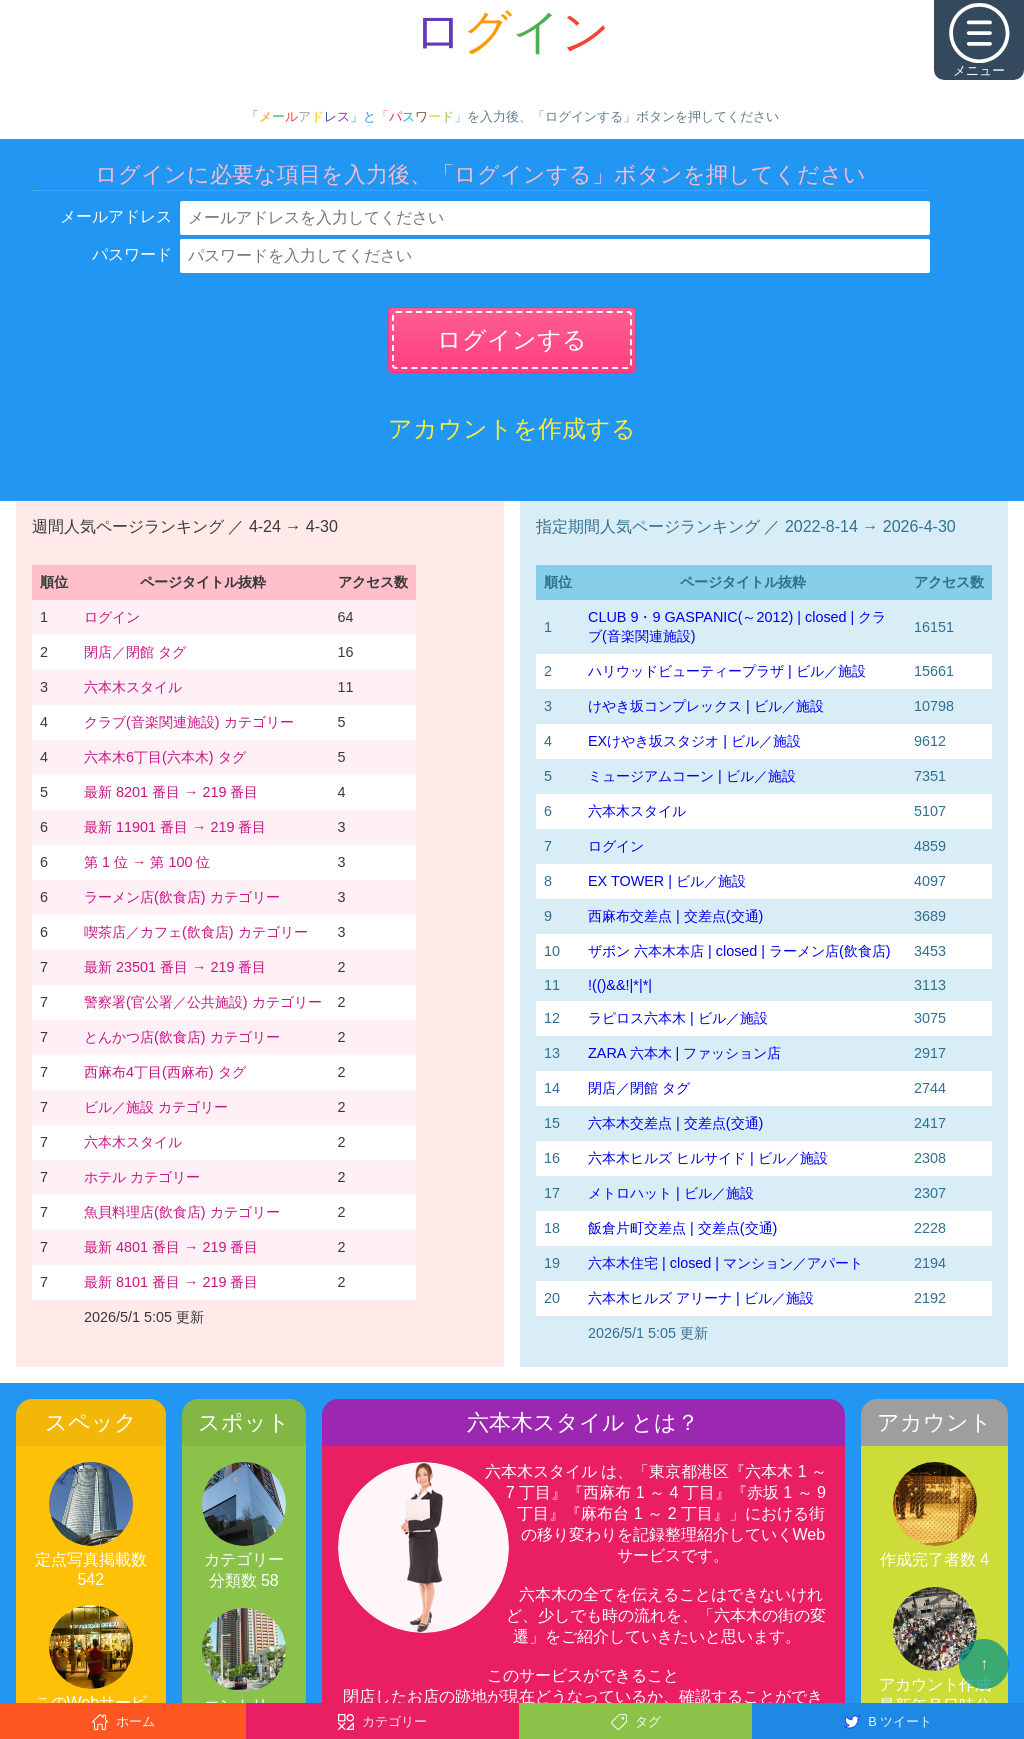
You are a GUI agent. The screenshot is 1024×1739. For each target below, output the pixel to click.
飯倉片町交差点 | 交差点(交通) (682, 1228)
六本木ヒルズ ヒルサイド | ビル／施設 (708, 1158)
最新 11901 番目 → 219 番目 (175, 827)
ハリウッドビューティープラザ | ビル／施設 (727, 671)
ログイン (112, 617)
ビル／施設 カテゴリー (156, 1107)
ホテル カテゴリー (142, 1177)
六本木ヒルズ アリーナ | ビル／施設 (701, 1298)
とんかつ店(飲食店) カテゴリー (182, 1037)
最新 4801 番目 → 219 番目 (171, 1247)
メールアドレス (116, 216)
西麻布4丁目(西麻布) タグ (165, 1072)
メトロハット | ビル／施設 (671, 1193)
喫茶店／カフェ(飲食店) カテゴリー (196, 932)
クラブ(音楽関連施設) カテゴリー (189, 722)
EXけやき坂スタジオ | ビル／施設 (694, 741)
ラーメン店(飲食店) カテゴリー (182, 897)
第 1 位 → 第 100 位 (147, 862)
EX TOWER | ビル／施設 (667, 881)
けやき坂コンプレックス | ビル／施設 (706, 706)
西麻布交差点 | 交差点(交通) (675, 916)
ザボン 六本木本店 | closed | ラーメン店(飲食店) (739, 951)
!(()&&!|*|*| (620, 985)
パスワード (132, 254)
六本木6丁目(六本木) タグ (165, 757)
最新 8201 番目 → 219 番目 (171, 792)
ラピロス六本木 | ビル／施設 (678, 1018)
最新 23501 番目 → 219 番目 (175, 967)
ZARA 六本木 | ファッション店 (684, 1053)
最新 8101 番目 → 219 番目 (171, 1282)
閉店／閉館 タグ (135, 652)
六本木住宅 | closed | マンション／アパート (725, 1263)
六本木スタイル (133, 687)
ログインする (512, 339)
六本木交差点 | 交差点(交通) (675, 1123)
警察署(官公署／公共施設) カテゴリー (203, 1002)
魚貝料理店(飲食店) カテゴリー (182, 1212)
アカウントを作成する (512, 428)
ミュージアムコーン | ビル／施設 (692, 776)
